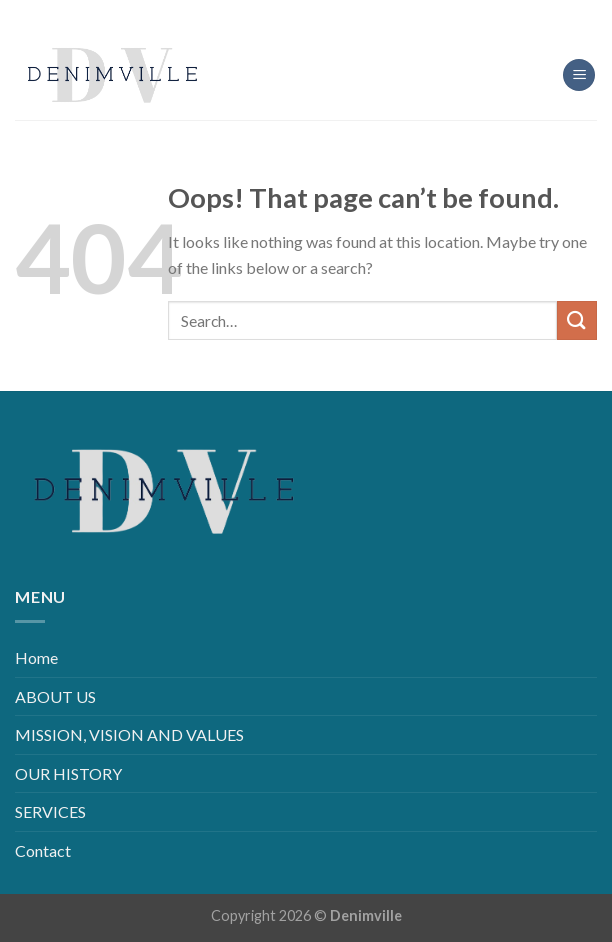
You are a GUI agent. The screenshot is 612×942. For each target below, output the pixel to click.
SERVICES (50, 811)
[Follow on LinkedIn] (321, 14)
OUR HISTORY (68, 773)
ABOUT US (55, 696)
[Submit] (577, 320)
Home (36, 657)
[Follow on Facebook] (258, 14)
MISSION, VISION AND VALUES (129, 734)
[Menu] (579, 75)
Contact (43, 850)
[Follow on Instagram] (290, 14)
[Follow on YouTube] (353, 14)
